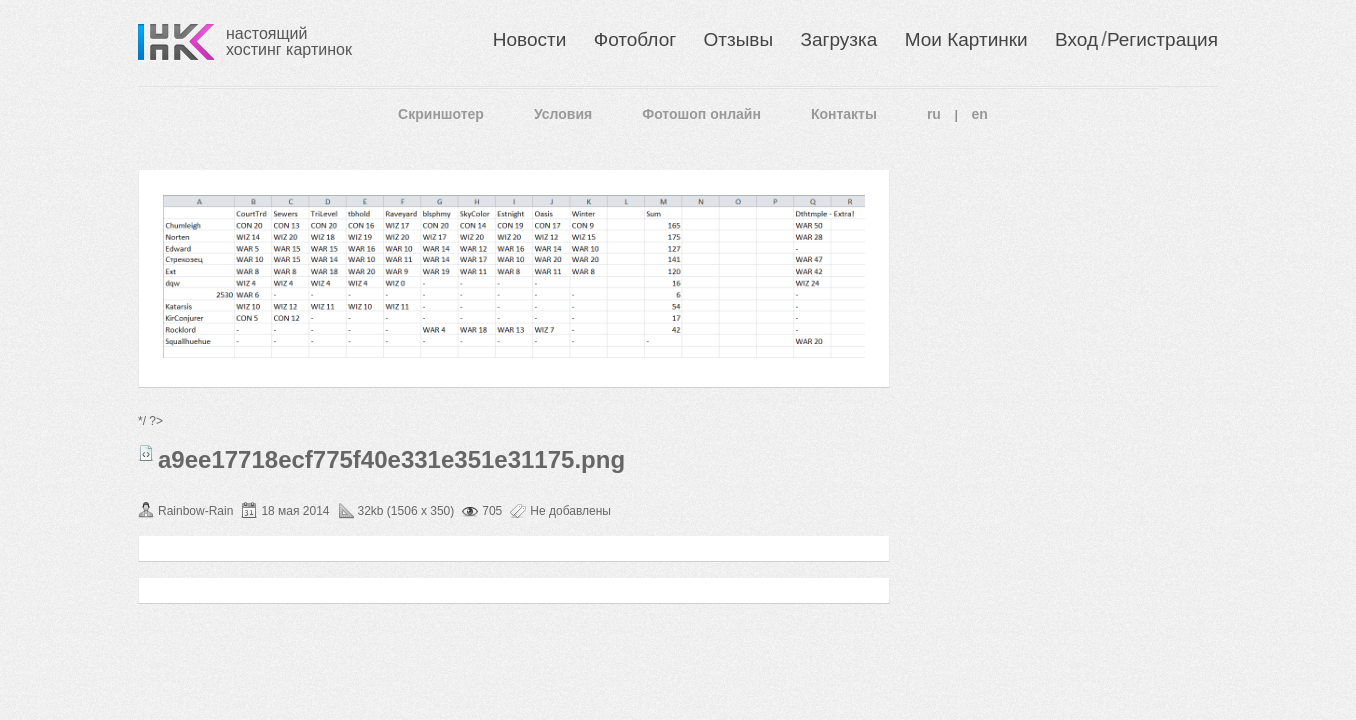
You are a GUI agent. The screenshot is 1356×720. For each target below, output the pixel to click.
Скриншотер (441, 114)
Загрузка (838, 39)
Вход (1076, 39)
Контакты (844, 114)
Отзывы (739, 39)
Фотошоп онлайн (701, 114)
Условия (563, 114)
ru (934, 114)
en (980, 114)
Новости (530, 39)
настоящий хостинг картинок (289, 41)
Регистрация (1162, 39)
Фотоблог (635, 39)
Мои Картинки (966, 39)
